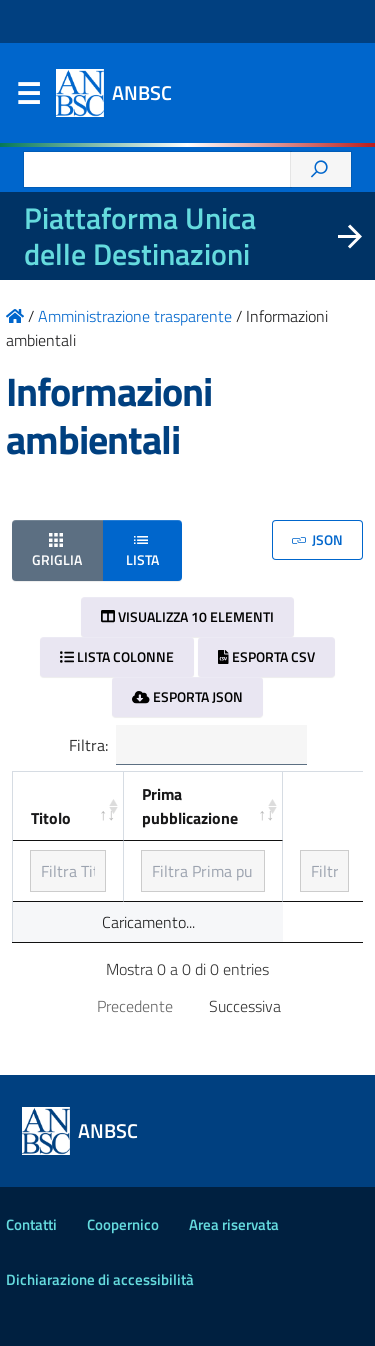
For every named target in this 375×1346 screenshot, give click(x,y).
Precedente (135, 1006)
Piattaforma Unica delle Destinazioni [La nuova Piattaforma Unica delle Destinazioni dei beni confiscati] (140, 236)
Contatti (31, 1224)
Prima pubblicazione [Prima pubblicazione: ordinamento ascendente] (190, 806)
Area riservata (234, 1224)
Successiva (245, 1006)
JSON (317, 539)
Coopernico (123, 1224)
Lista (142, 549)
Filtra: (188, 745)
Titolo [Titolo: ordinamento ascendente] (51, 818)
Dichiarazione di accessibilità (100, 1279)
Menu (28, 98)
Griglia (57, 549)
